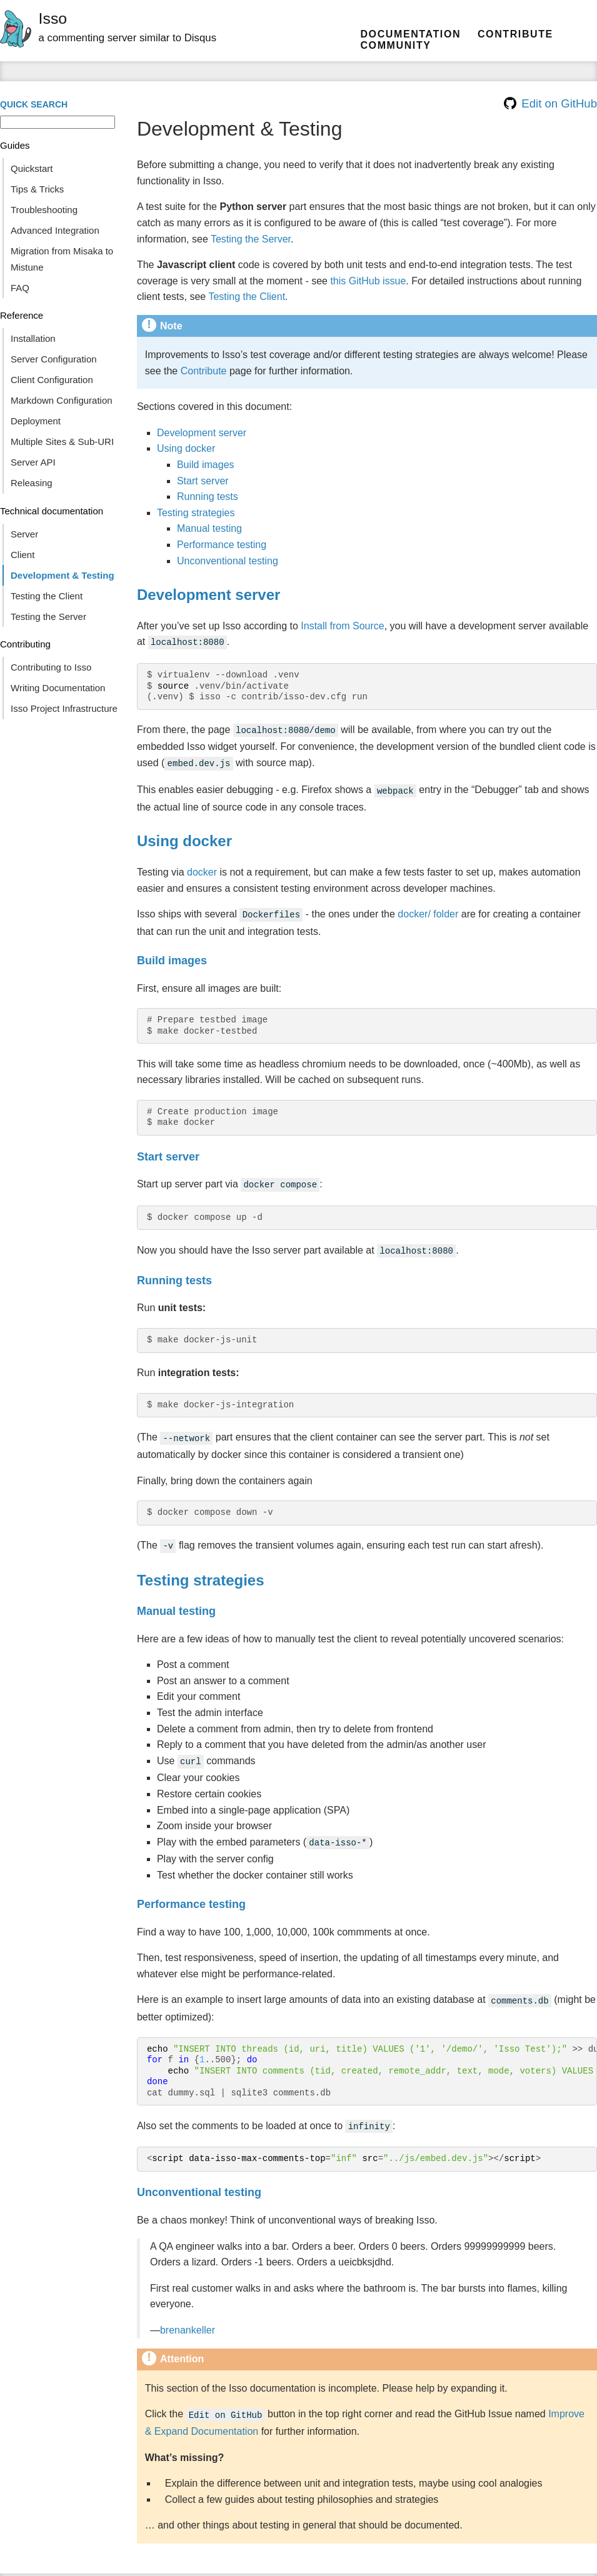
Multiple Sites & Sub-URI (62, 441)
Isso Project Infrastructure (64, 708)
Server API (33, 462)
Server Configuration (54, 359)
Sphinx (579, 2566)
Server (24, 534)
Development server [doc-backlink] (208, 594)
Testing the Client (47, 596)
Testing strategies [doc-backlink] (200, 1568)
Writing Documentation (58, 687)
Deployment (36, 421)
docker (202, 867)
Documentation (410, 34)
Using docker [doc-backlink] (184, 835)
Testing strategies (196, 512)
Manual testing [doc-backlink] (176, 1600)
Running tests (207, 496)
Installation (33, 338)
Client (22, 554)
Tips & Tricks (37, 189)
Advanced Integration (55, 230)
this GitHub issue (368, 281)
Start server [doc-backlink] (168, 1150)
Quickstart (32, 168)
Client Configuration (52, 379)
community (395, 45)
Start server (203, 481)
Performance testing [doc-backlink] (191, 1890)
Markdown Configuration (62, 400)
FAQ (20, 287)
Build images (205, 464)
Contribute (515, 34)
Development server (201, 432)
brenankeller (187, 2314)
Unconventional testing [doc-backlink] (199, 2176)
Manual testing (209, 528)
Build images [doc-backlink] (172, 954)
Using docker (186, 448)
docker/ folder (428, 909)
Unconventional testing (227, 561)
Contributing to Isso (51, 667)
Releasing (32, 482)
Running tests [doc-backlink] (174, 1272)
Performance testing (221, 544)
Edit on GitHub (550, 103)
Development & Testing (62, 575)
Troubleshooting (44, 209)
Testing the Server (48, 616)
